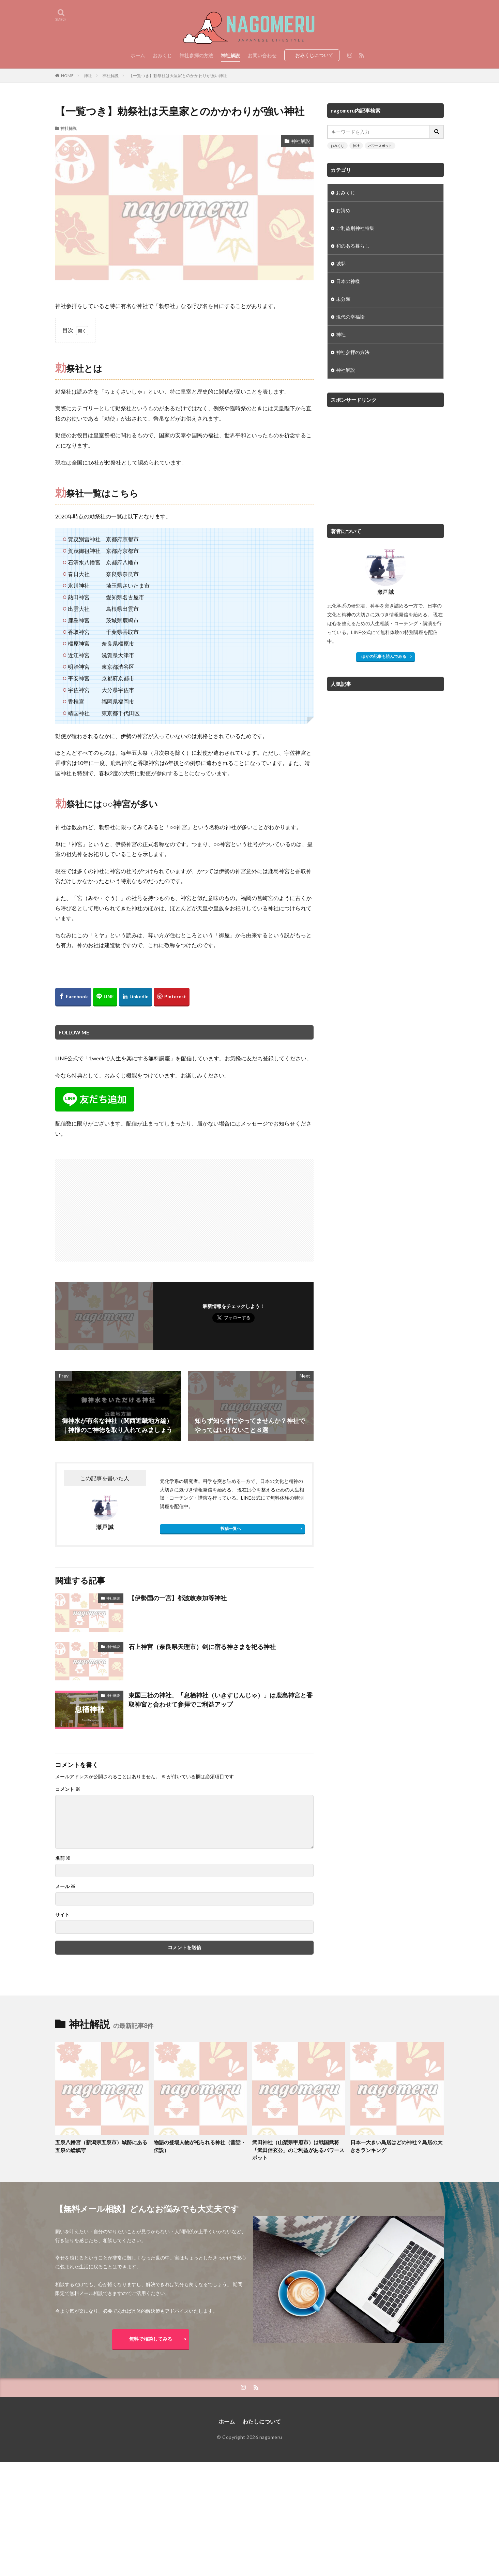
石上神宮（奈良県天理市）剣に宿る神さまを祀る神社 (202, 1646)
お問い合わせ (262, 55)
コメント (67, 1789)
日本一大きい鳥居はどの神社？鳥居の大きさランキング (396, 2146)
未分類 (343, 299)
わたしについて (262, 2421)
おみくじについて (314, 55)
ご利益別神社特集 (355, 228)
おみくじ (162, 55)
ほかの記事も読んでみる (383, 656)
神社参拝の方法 (196, 55)
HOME (67, 75)
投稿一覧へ (231, 1528)
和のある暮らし (352, 246)
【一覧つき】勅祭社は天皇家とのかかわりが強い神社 (178, 75)
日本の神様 (348, 281)
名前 (63, 1858)
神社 (88, 75)
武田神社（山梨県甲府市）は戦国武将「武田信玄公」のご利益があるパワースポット (298, 2150)
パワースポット (380, 146)
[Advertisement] (120, 1207)
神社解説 (230, 55)
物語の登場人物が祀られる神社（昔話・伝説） (200, 2146)
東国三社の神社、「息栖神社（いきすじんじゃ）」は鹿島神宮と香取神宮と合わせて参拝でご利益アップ (220, 1699)
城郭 (341, 263)
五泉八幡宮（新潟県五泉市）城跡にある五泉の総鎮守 (101, 2146)
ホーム (138, 55)
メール (65, 1886)
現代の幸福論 (350, 317)
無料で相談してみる (150, 2339)
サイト (62, 1914)
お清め (343, 210)
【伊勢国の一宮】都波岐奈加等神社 (177, 1598)
